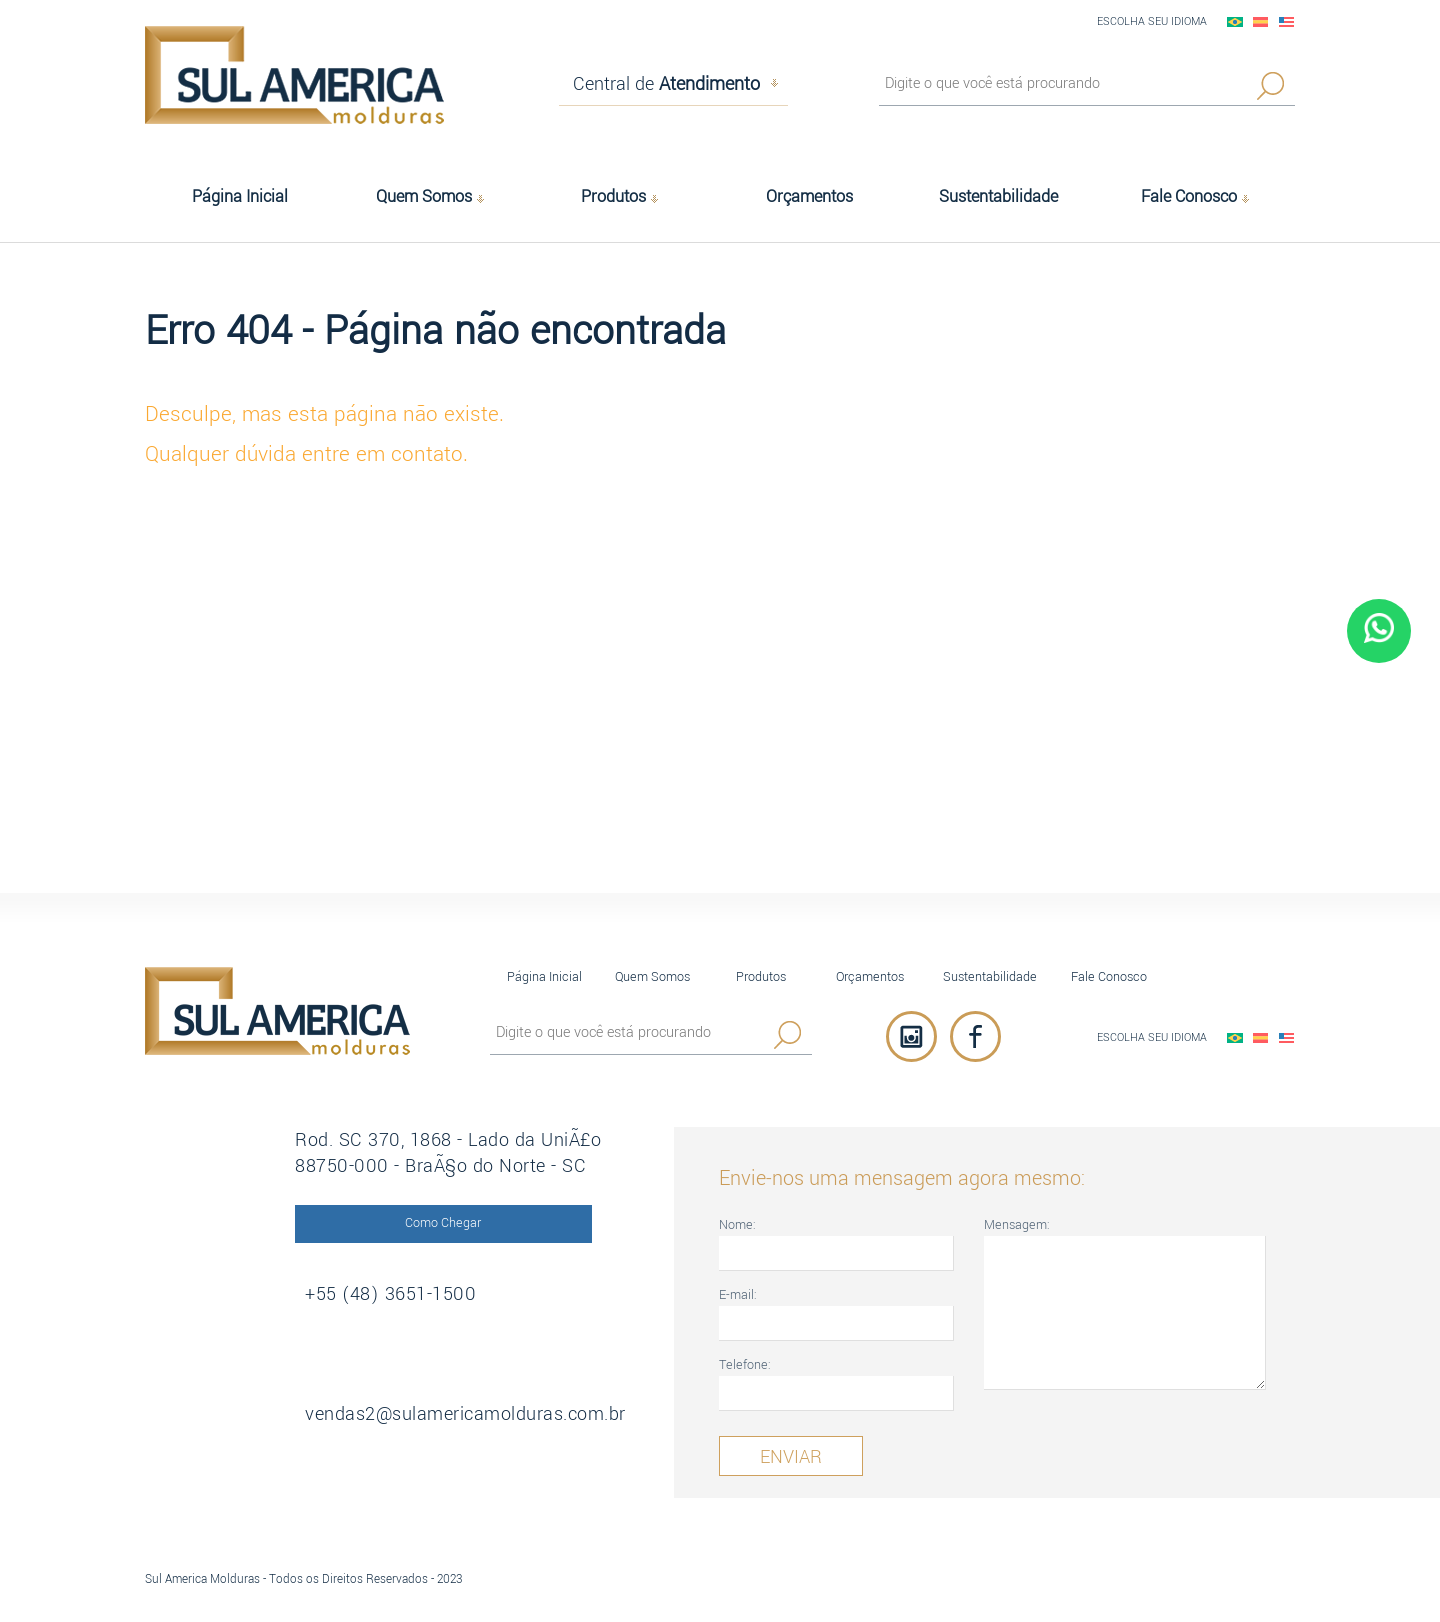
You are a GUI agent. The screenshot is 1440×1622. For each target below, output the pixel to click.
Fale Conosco (1109, 976)
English (1287, 22)
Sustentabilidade (990, 976)
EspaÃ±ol (1261, 22)
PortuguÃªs (1235, 22)
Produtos (761, 976)
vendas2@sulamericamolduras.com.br (465, 1414)
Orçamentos (870, 976)
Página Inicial (544, 976)
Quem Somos (652, 976)
